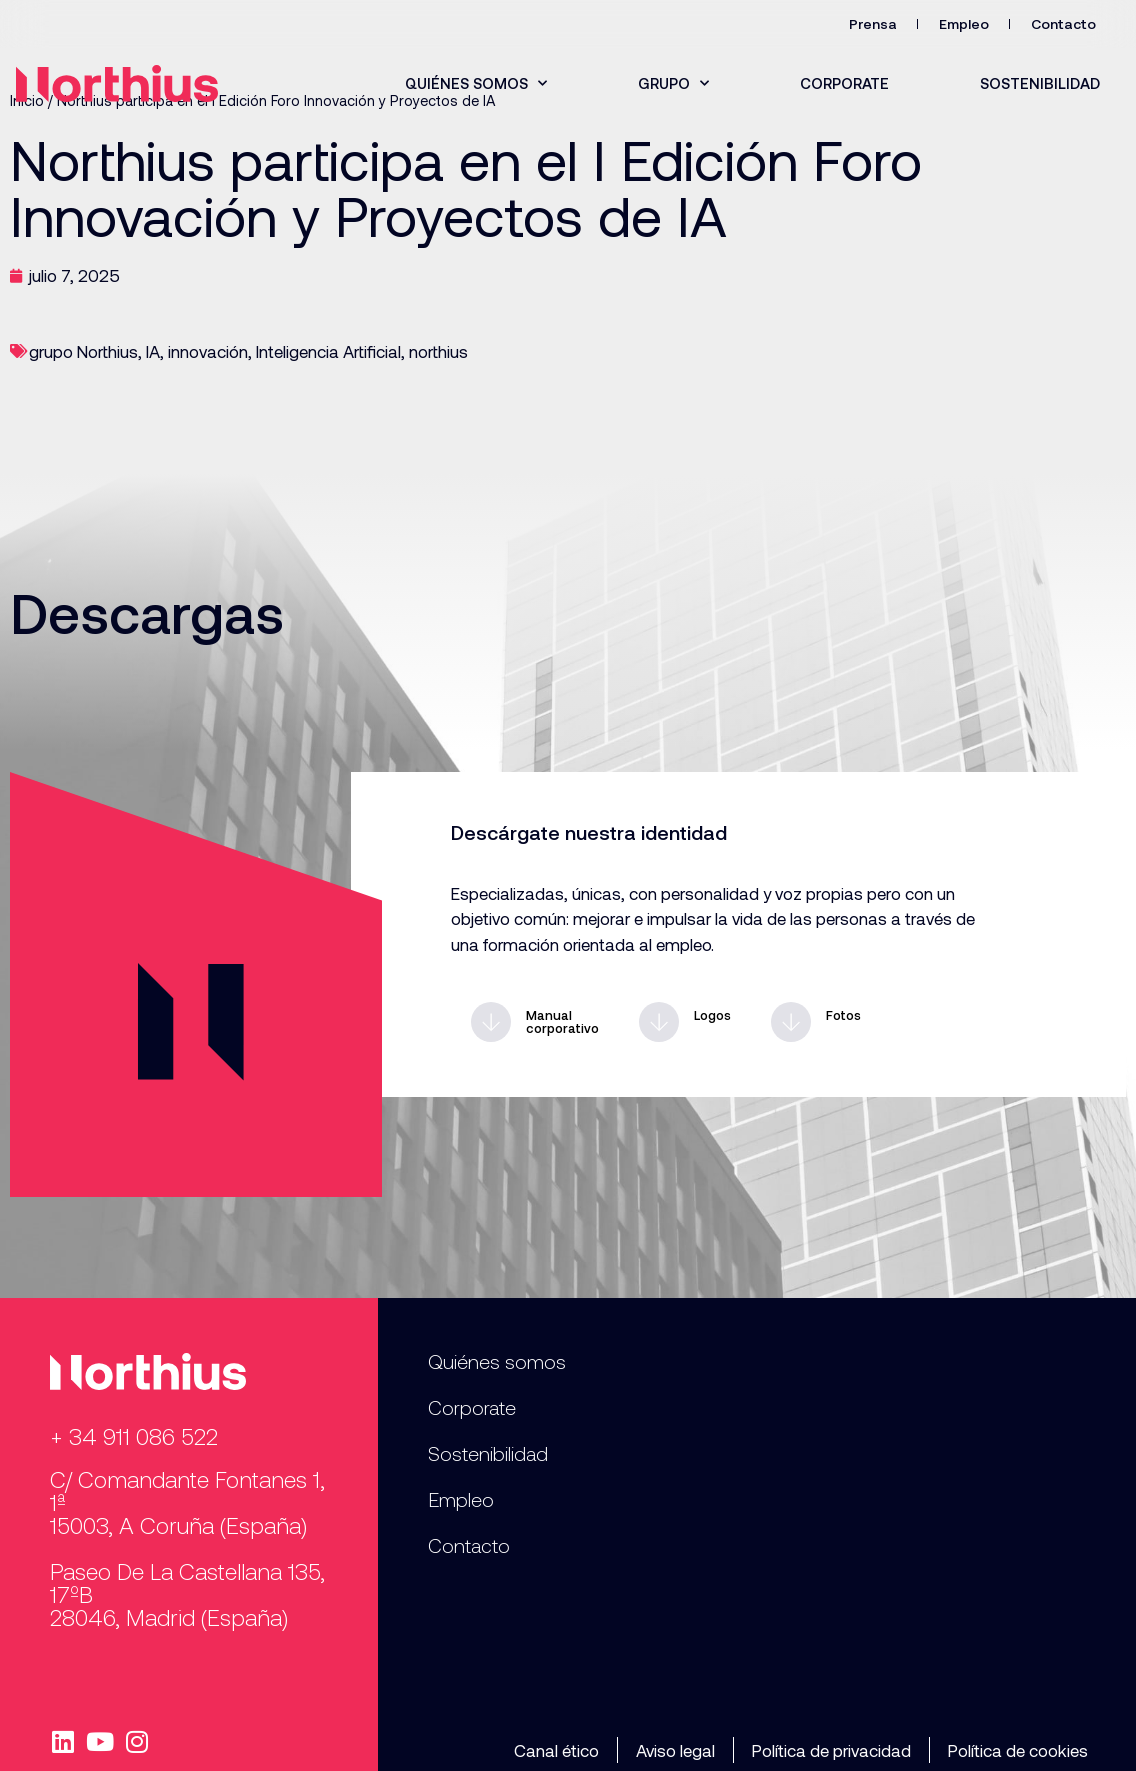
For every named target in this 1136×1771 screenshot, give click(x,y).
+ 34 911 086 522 (134, 1436)
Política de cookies (1018, 1750)
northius (438, 351)
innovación (208, 351)
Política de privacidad (831, 1750)
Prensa (873, 23)
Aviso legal (675, 1750)
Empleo (964, 23)
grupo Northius (83, 351)
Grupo (673, 83)
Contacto (1063, 23)
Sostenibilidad (1040, 83)
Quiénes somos (476, 83)
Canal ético (556, 1750)
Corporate (844, 83)
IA (153, 351)
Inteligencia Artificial (328, 351)
